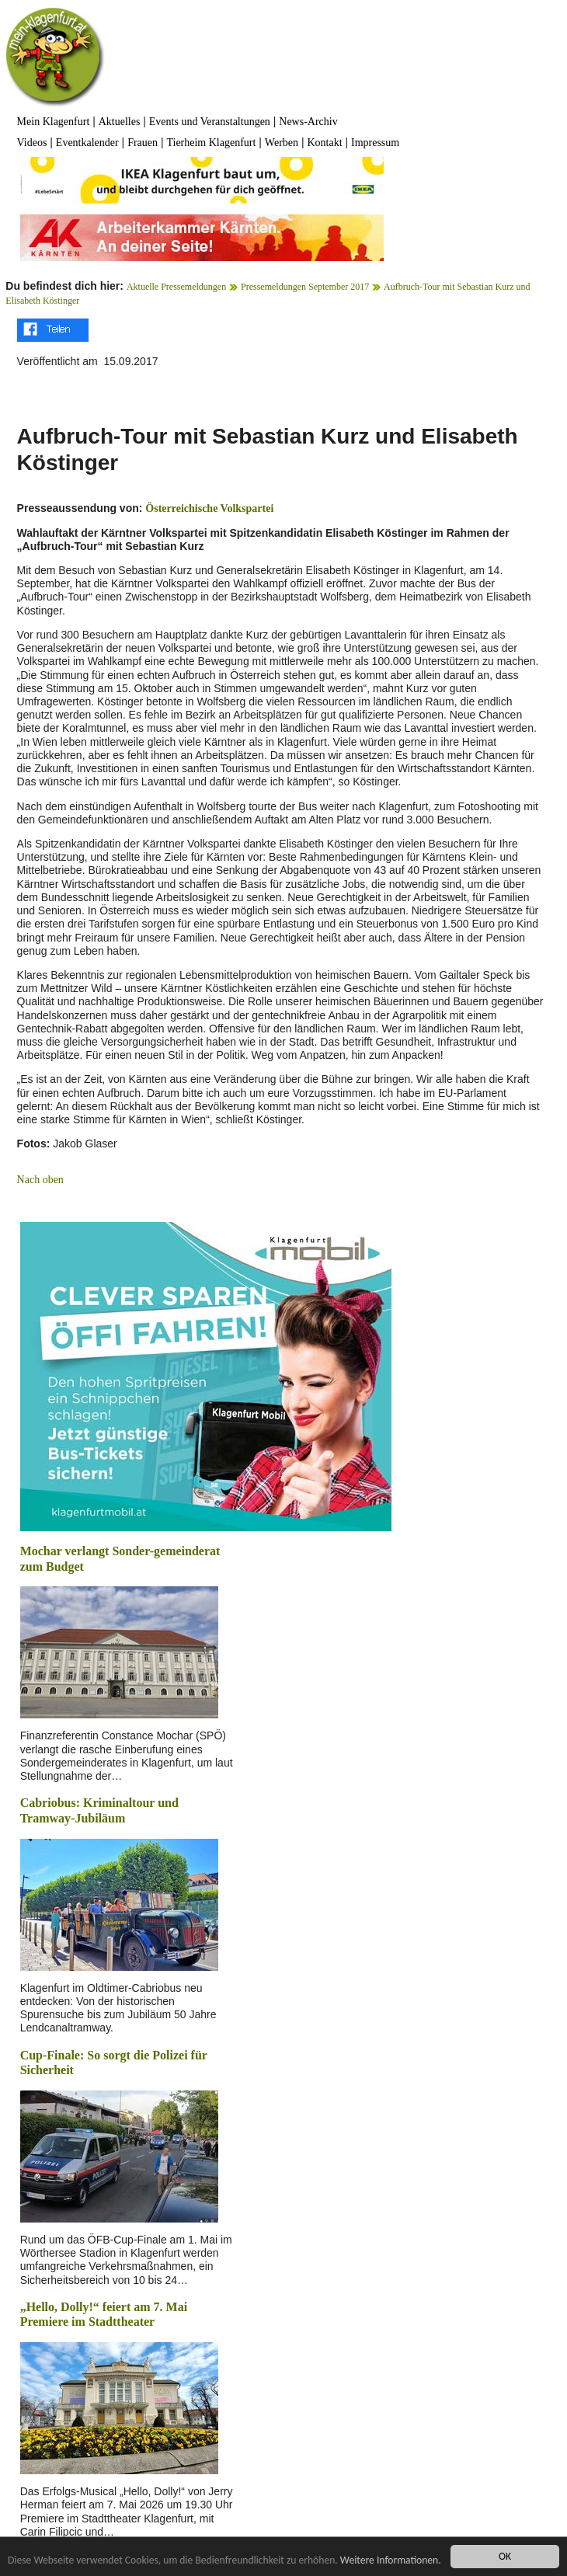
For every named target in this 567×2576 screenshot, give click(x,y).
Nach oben (40, 1179)
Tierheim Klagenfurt (211, 142)
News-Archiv (308, 121)
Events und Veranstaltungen (209, 121)
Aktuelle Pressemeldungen (176, 286)
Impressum (375, 142)
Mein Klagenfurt (53, 121)
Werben (281, 142)
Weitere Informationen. (390, 2560)
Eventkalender (87, 142)
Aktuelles (120, 121)
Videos (32, 142)
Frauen (142, 142)
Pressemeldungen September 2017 (305, 286)
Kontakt (324, 142)
